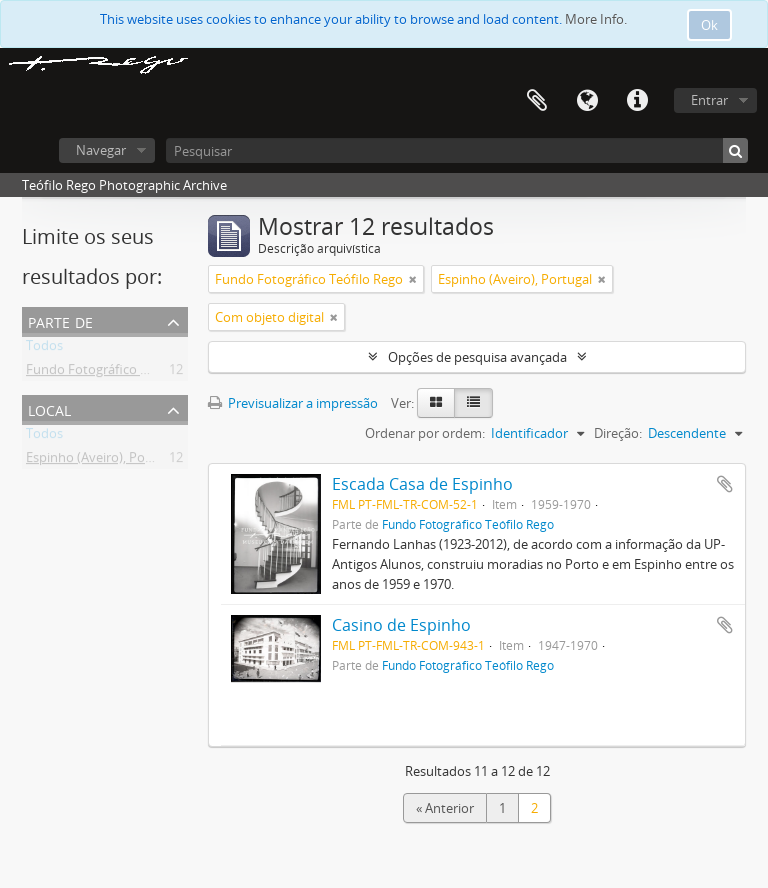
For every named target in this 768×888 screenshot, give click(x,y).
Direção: (618, 433)
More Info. (596, 19)
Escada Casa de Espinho (422, 484)
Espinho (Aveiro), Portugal (103, 461)
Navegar (101, 150)
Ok (709, 25)
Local (49, 408)
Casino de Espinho (401, 625)
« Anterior (445, 808)
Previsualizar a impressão (293, 403)
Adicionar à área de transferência (725, 484)
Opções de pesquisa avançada (477, 357)
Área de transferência (537, 101)
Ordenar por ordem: (425, 433)
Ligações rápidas (637, 101)
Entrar (709, 100)
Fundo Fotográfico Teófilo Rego (120, 373)
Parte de (60, 320)
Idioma (587, 101)
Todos (44, 349)
